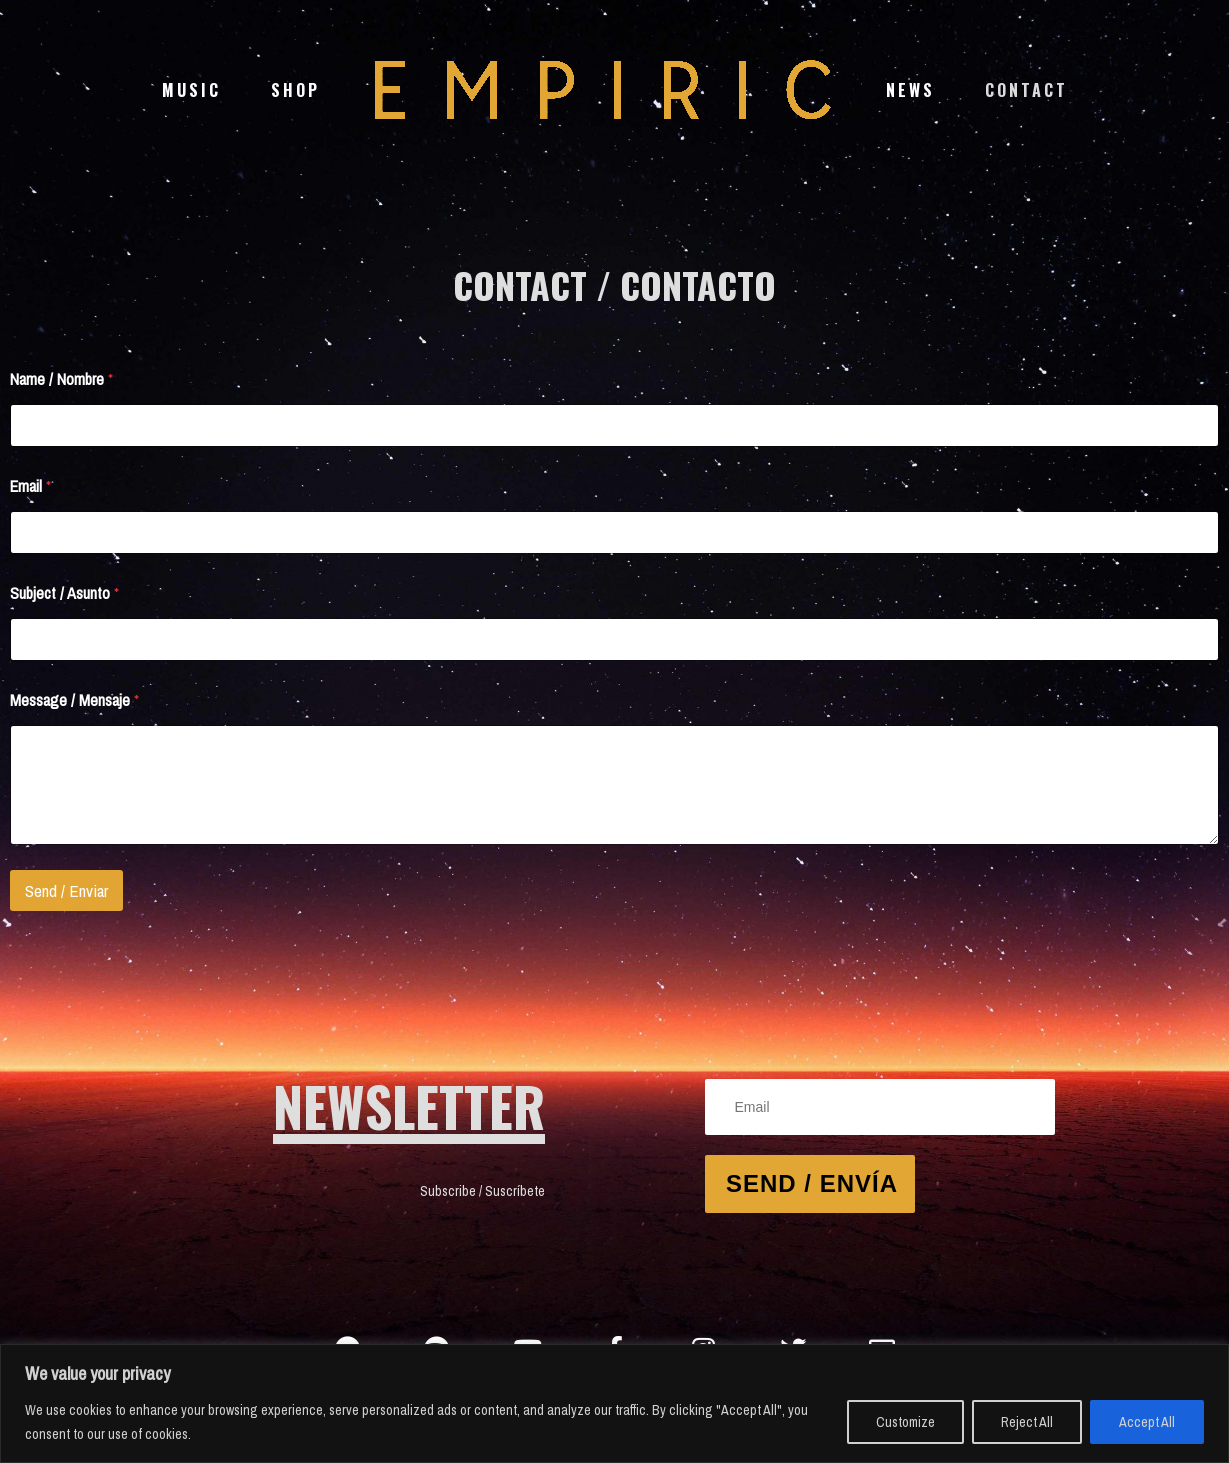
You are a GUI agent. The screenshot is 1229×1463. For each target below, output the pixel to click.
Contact (1026, 90)
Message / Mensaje (74, 700)
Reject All (1027, 1422)
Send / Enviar (66, 890)
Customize (905, 1422)
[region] (614, 1403)
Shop (295, 90)
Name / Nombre (61, 379)
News (910, 90)
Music (191, 90)
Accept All (1147, 1422)
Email (30, 486)
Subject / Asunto (64, 593)
